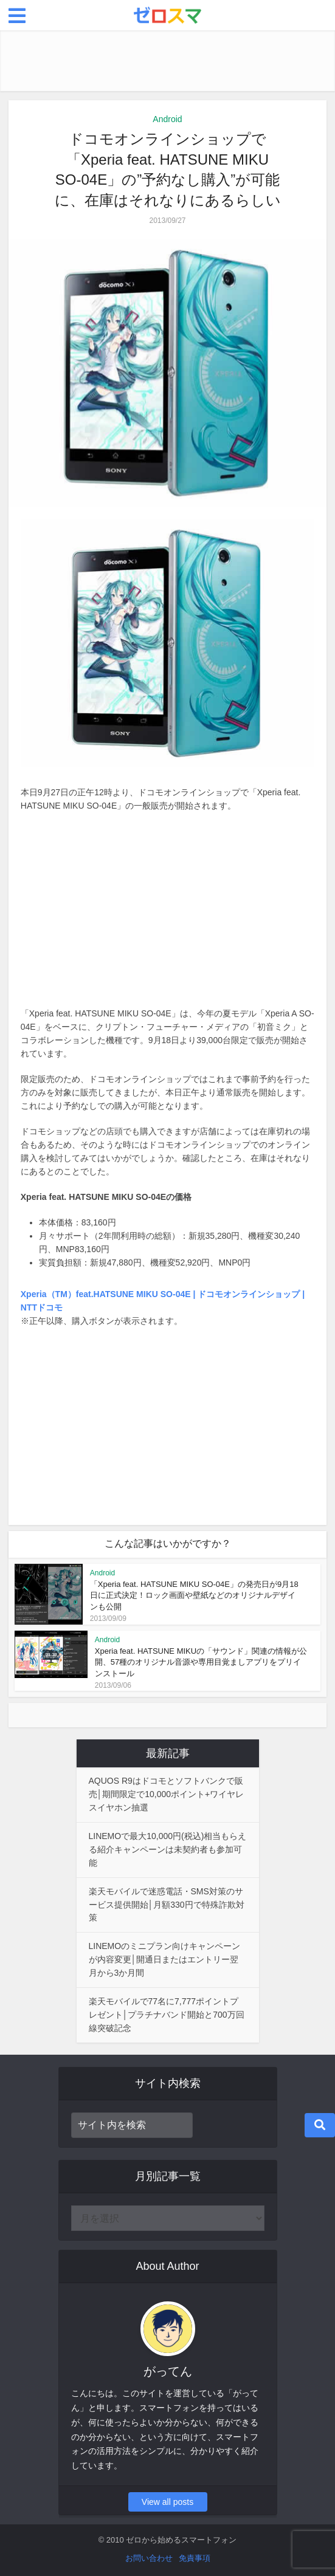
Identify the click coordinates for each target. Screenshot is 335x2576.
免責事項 (194, 2558)
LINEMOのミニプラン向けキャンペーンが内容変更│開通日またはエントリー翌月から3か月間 (165, 1959)
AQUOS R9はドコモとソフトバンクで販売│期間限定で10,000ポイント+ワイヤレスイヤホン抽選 (166, 1794)
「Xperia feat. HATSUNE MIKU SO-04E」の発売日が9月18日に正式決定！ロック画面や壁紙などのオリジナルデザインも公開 (194, 1595)
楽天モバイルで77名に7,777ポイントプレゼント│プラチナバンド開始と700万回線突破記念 (166, 2014)
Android (167, 119)
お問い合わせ (149, 2558)
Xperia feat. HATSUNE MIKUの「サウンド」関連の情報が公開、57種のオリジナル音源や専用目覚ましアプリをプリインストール (201, 1661)
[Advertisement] (168, 61)
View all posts (167, 2502)
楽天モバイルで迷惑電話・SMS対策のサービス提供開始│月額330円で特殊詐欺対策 (166, 1904)
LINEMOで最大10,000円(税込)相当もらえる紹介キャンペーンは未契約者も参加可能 (168, 1849)
